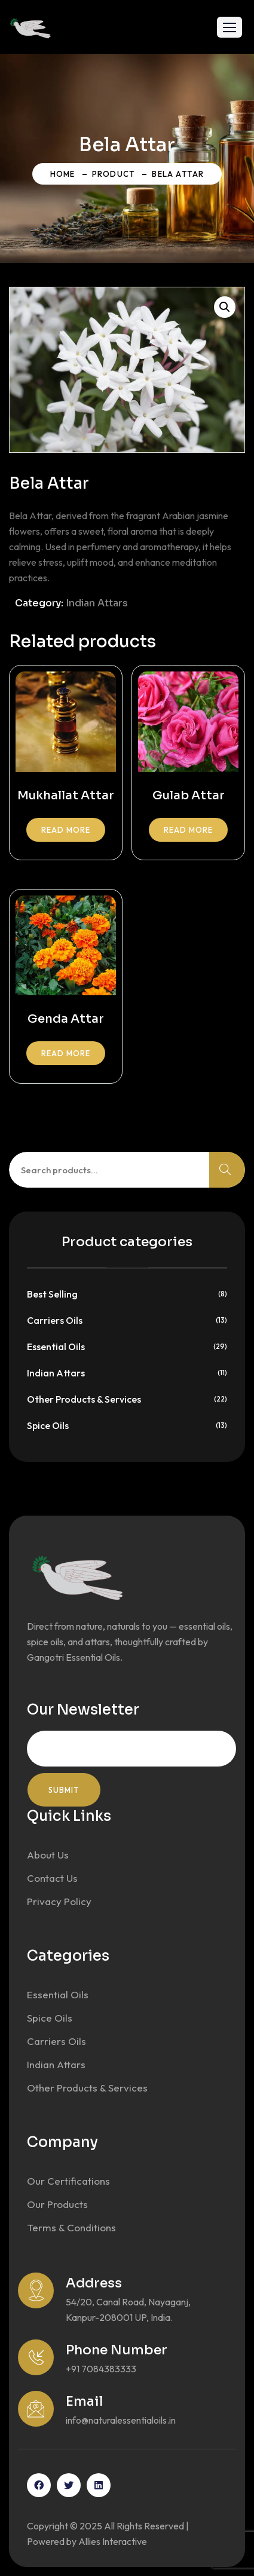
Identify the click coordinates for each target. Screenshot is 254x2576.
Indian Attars (97, 603)
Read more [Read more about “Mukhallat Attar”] (65, 830)
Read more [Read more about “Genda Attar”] (65, 1053)
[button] (229, 27)
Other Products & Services (84, 1399)
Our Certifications (68, 2181)
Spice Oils (48, 1425)
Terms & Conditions (71, 2227)
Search (227, 1170)
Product (113, 174)
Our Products (57, 2204)
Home (62, 174)
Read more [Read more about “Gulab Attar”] (188, 830)
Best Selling (52, 1294)
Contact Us (52, 1878)
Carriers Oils (54, 1320)
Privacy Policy (59, 1901)
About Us (48, 1854)
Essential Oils (56, 1347)
